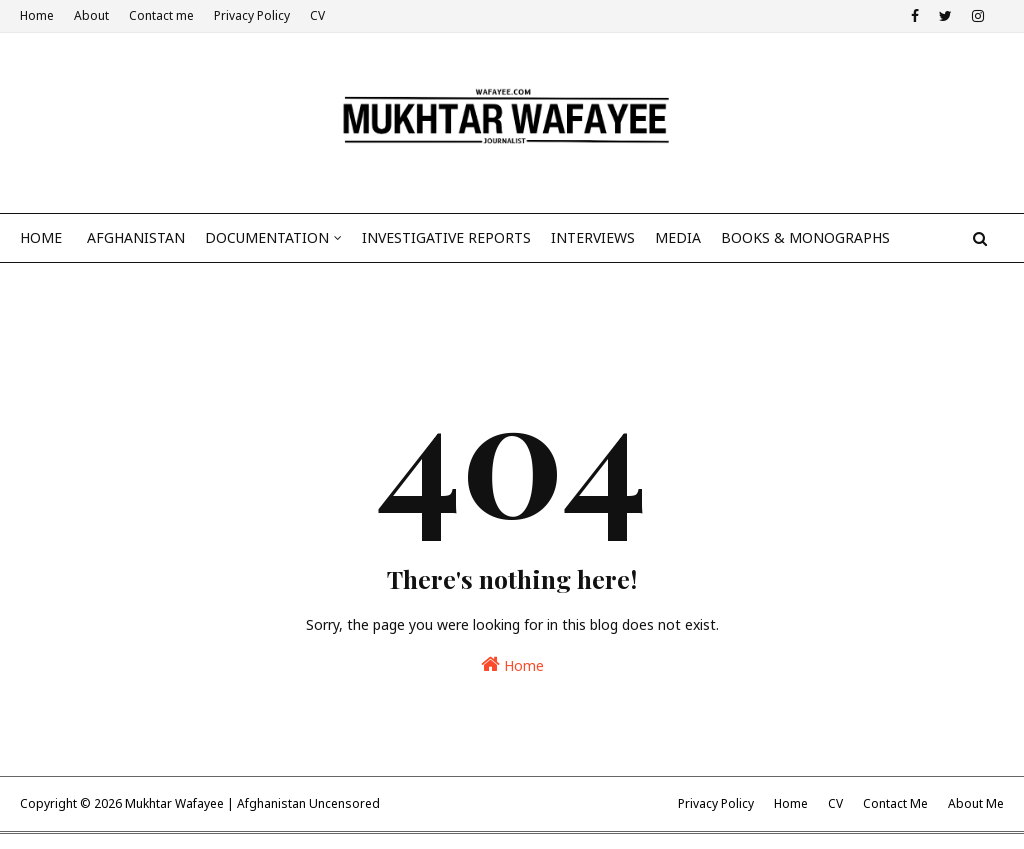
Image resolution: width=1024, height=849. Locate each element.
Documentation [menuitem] (267, 237)
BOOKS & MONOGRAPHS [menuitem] (805, 237)
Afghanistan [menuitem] (136, 237)
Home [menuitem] (41, 237)
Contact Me (895, 803)
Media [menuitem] (678, 237)
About (91, 15)
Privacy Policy (252, 15)
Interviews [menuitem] (593, 237)
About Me (976, 803)
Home (37, 15)
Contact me (161, 15)
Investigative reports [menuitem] (446, 237)
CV (317, 15)
